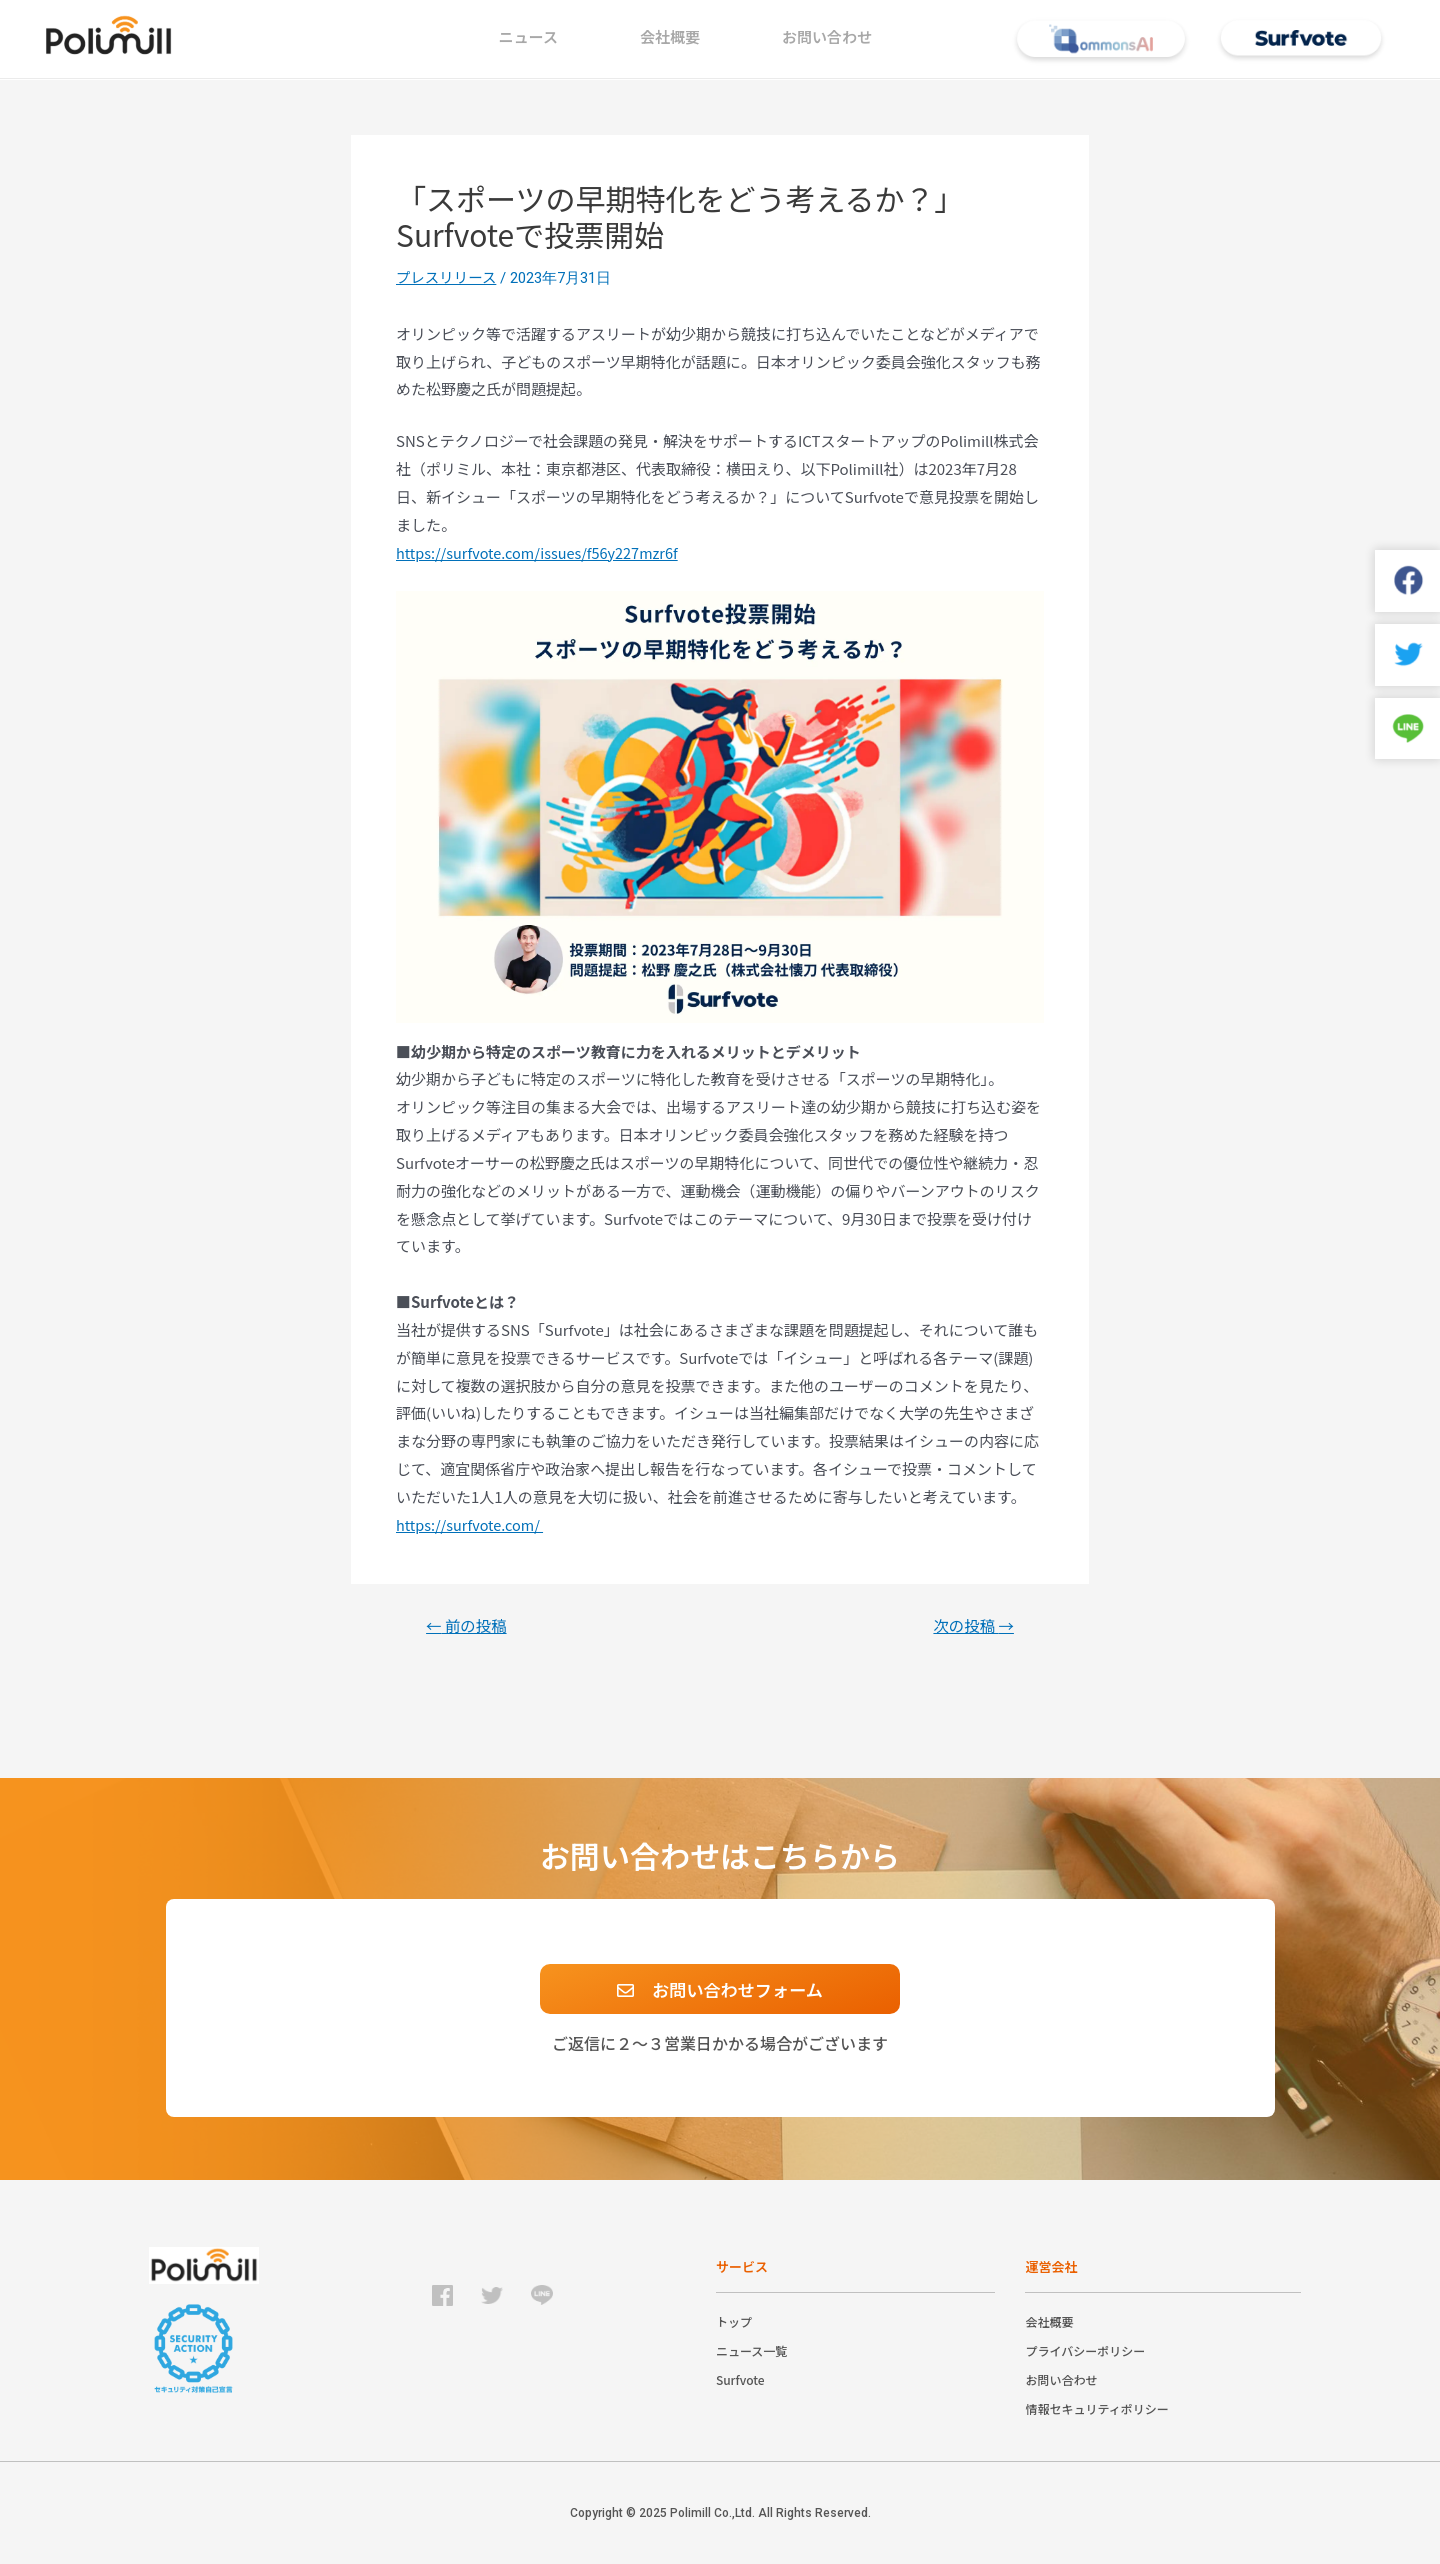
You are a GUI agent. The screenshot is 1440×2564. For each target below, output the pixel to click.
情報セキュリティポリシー (1096, 2408)
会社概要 (670, 36)
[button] (720, 1989)
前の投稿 (469, 1626)
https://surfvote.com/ (472, 1525)
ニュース (528, 36)
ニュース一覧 (751, 2350)
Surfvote (740, 2379)
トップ (734, 2321)
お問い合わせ (827, 36)
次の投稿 (972, 1626)
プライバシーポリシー (1085, 2350)
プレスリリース (448, 277)
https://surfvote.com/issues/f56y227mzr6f (542, 553)
